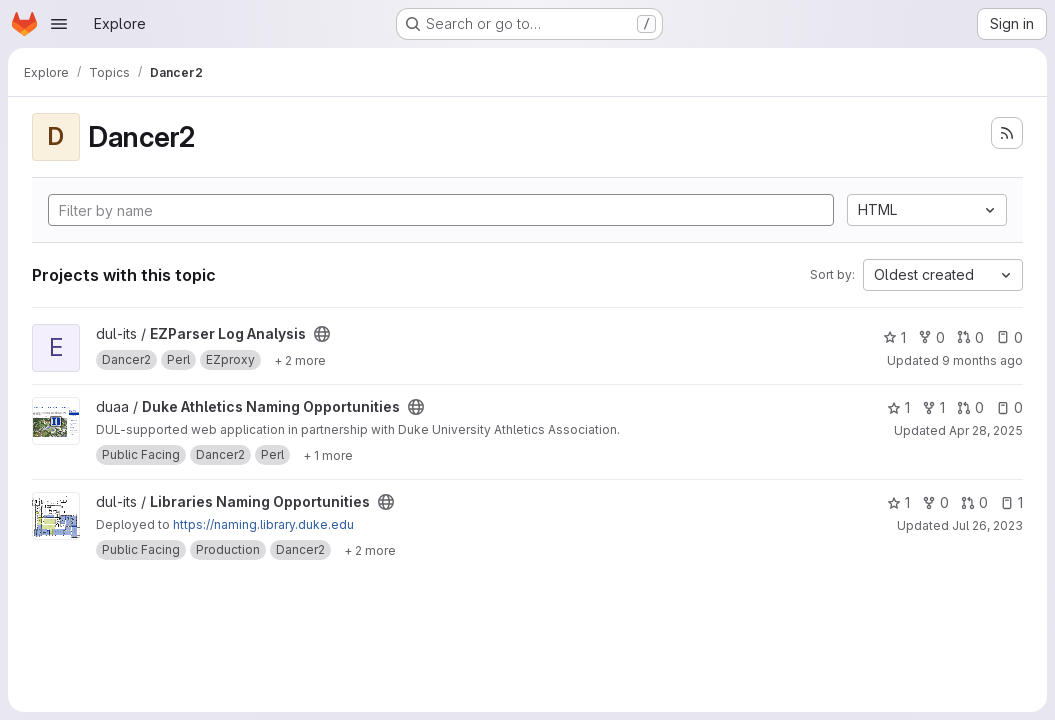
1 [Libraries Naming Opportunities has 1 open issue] (1011, 502)
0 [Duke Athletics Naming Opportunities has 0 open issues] (1009, 407)
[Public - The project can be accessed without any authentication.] (322, 334)
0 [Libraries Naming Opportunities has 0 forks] (935, 502)
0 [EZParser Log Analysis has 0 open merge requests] (970, 337)
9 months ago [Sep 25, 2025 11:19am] (982, 360)
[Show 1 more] (328, 455)
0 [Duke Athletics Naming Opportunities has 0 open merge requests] (970, 407)
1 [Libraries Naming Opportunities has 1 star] (898, 502)
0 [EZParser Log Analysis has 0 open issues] (1009, 337)
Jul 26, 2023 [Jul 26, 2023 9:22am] (987, 525)
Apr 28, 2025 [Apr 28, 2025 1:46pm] (986, 430)
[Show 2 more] (300, 360)
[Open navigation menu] (59, 24)
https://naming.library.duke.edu (263, 524)
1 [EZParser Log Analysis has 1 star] (894, 337)
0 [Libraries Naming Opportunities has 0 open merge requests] (974, 502)
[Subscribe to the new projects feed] (1007, 133)
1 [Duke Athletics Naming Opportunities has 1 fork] (933, 407)
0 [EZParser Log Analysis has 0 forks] (931, 337)
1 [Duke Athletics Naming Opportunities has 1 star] (898, 407)
